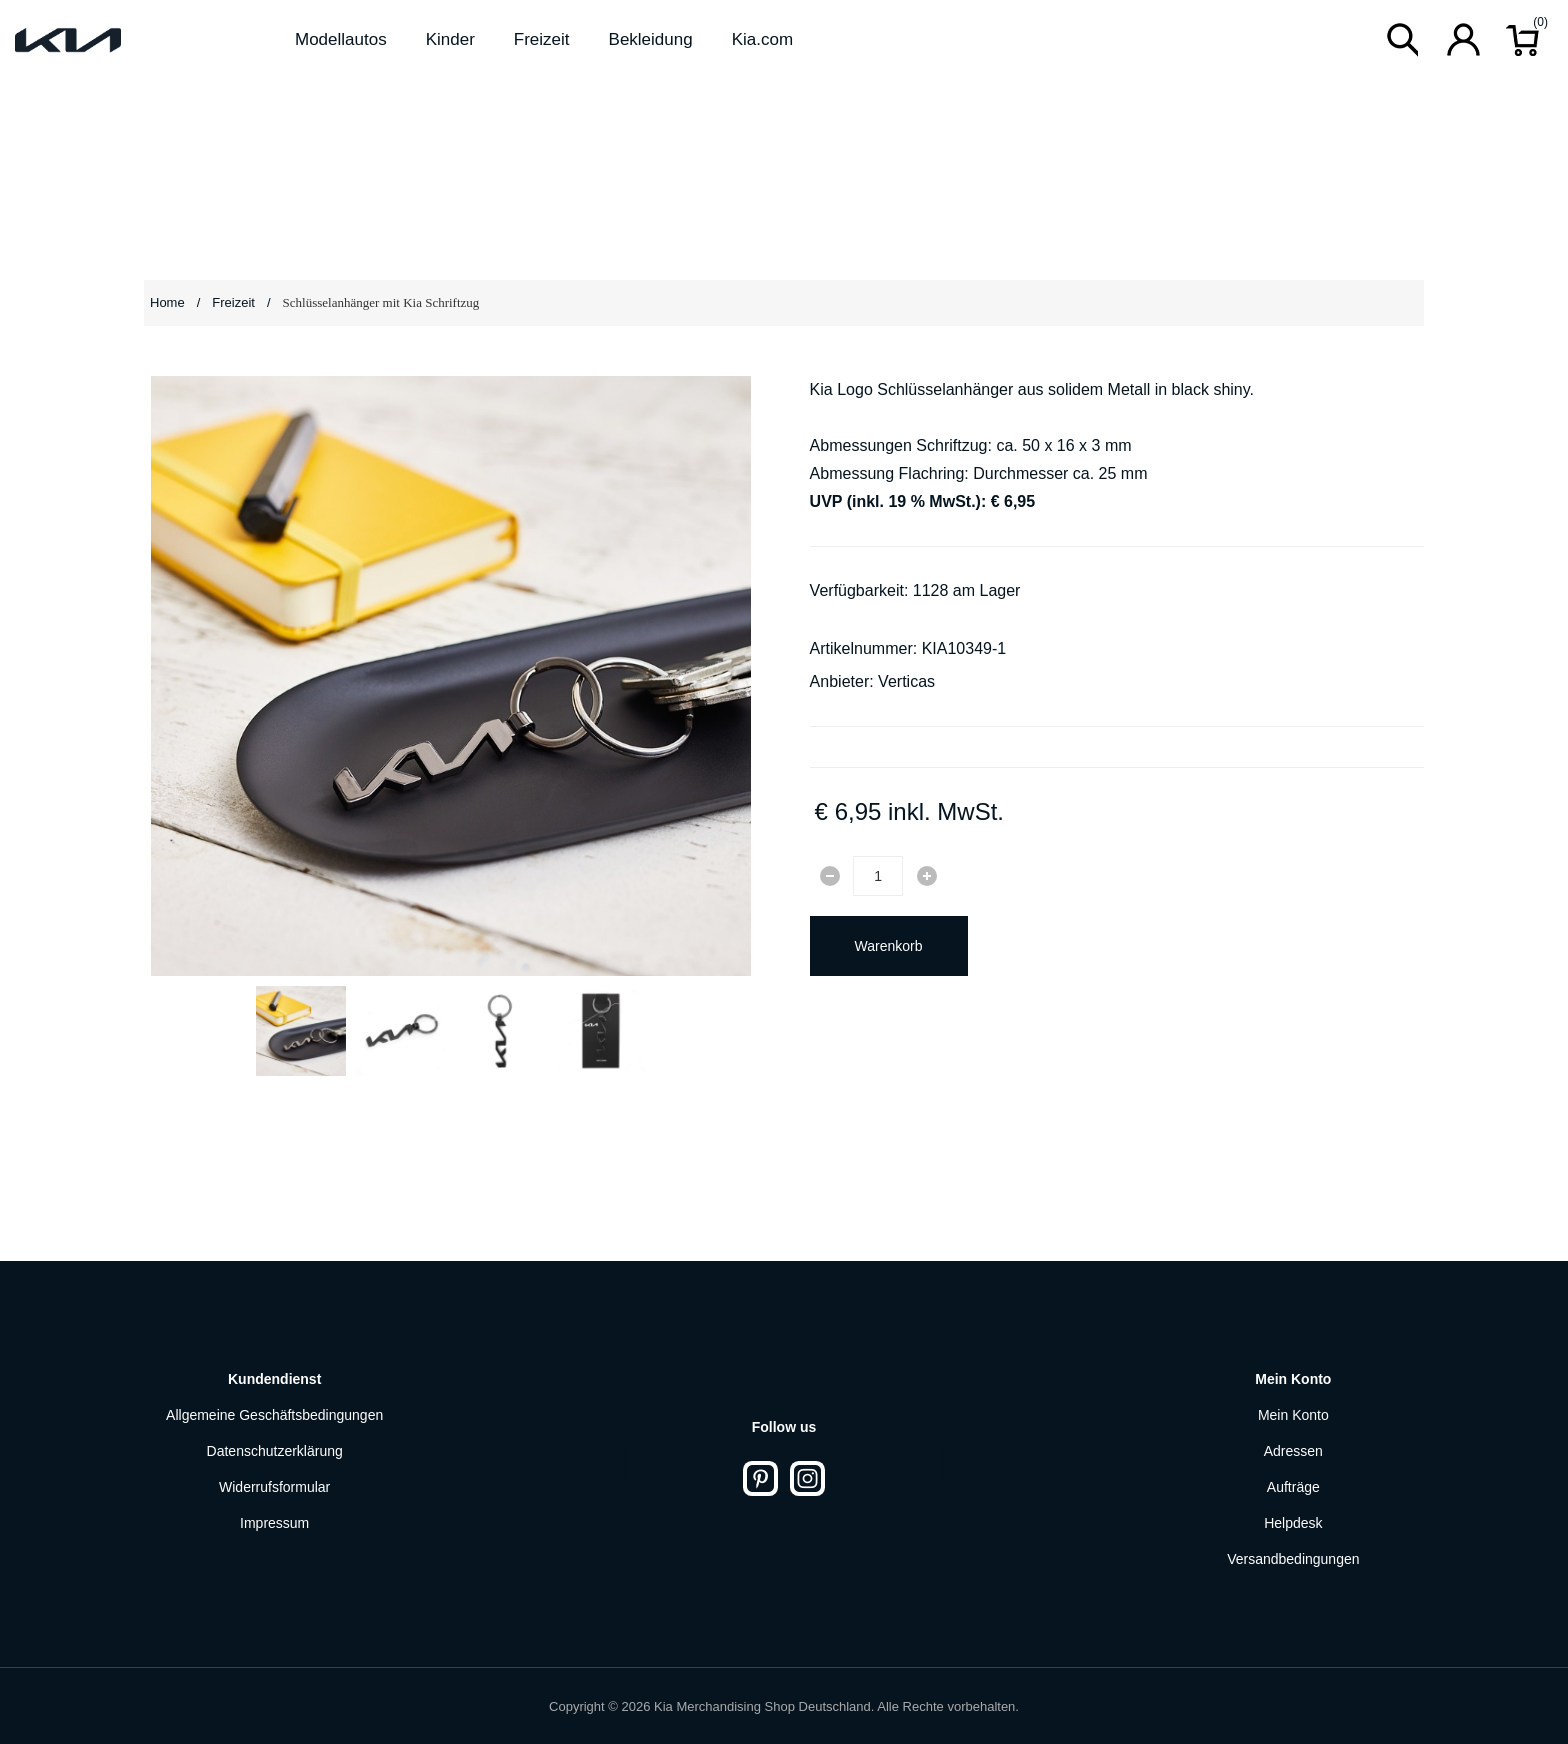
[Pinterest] (760, 1478)
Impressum (274, 1523)
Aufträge (1293, 1487)
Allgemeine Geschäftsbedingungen (274, 1415)
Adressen (1293, 1451)
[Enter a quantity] (878, 876)
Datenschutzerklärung (275, 1451)
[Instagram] (807, 1478)
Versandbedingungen (1293, 1559)
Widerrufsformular (274, 1487)
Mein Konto (1293, 1415)
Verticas (906, 681)
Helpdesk (1293, 1523)
